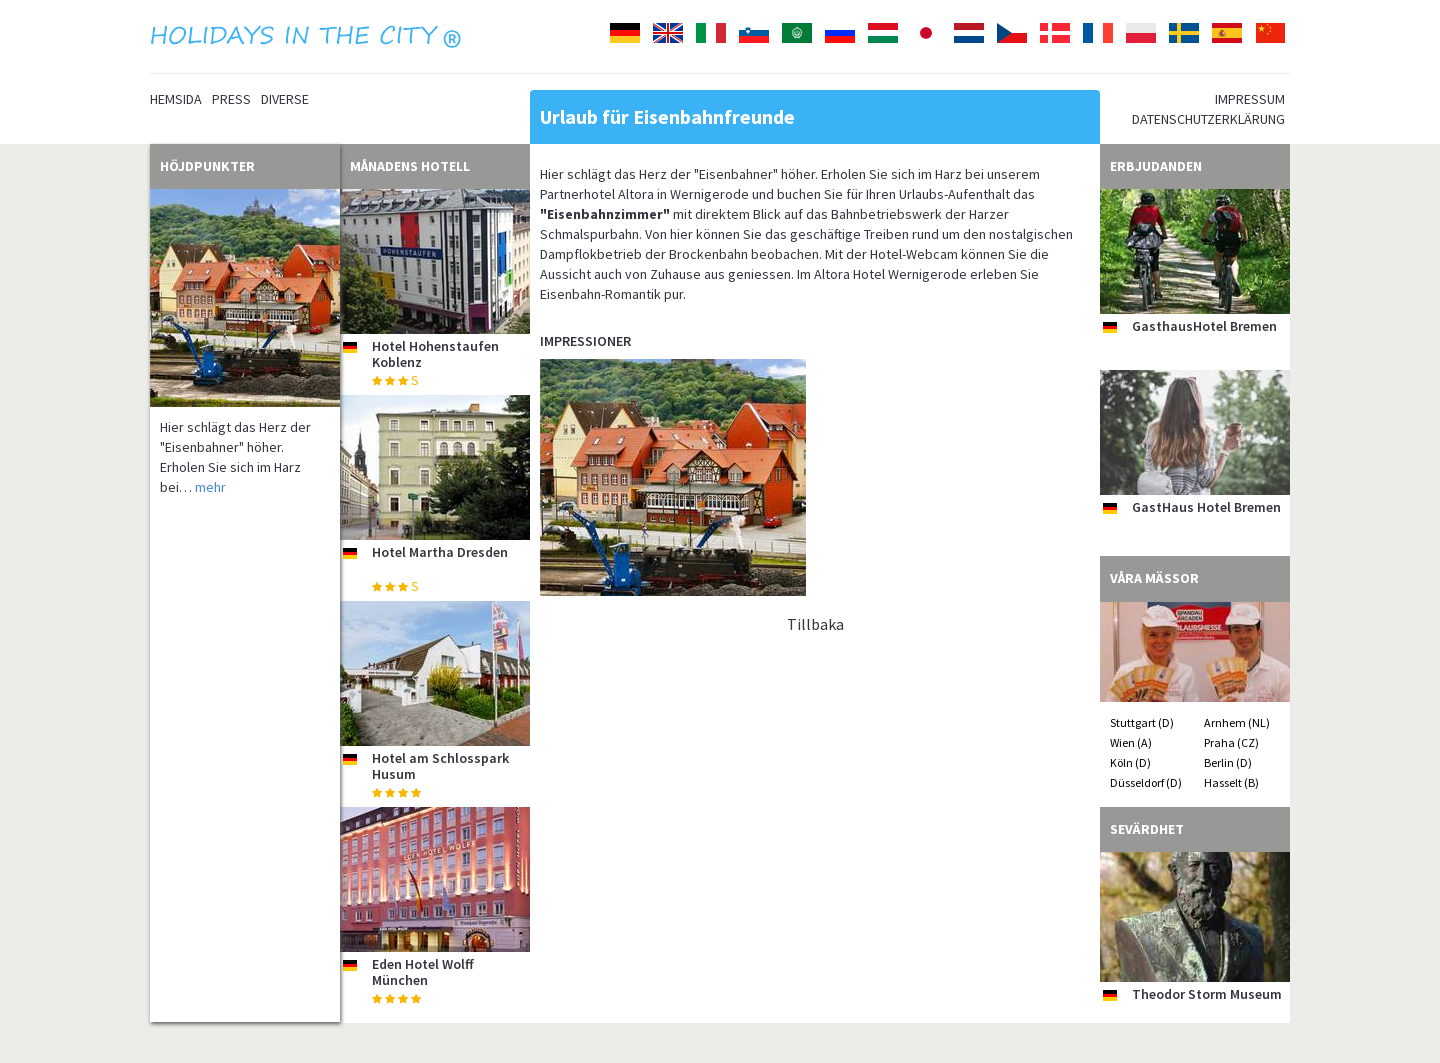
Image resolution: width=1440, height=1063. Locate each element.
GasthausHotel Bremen (1204, 326)
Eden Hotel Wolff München (423, 971)
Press (231, 99)
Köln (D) (1130, 762)
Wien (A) (1131, 742)
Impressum (1250, 99)
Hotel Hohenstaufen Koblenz (435, 353)
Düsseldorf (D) (1146, 782)
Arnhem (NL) (1237, 722)
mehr (210, 487)
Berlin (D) (1228, 762)
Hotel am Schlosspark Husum (440, 765)
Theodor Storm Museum (1207, 994)
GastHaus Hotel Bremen (1206, 507)
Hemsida (176, 99)
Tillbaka (815, 624)
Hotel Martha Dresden (440, 552)
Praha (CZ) (1231, 742)
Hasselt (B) (1231, 782)
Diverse (285, 99)
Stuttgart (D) (1142, 722)
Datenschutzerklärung (1208, 119)
